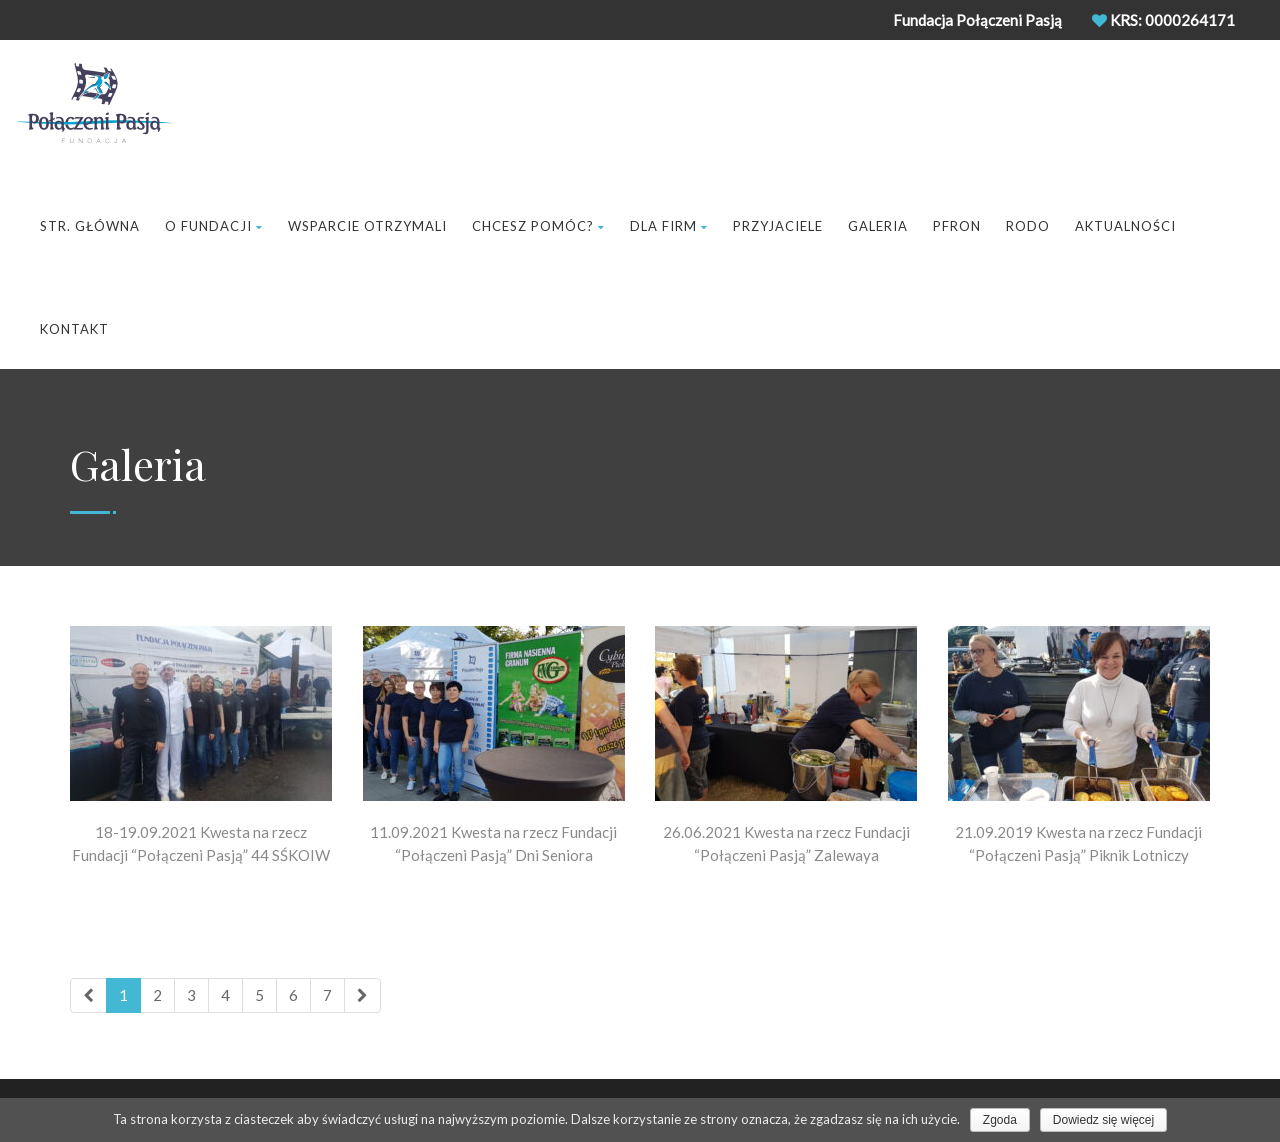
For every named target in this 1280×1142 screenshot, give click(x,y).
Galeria (878, 226)
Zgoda (1000, 1120)
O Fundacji (214, 226)
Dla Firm (669, 226)
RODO (1028, 226)
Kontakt (74, 329)
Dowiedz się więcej (1103, 1120)
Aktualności (1125, 226)
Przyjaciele (778, 226)
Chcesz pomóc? (538, 226)
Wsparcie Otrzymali (367, 226)
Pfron (957, 226)
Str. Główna (90, 226)
